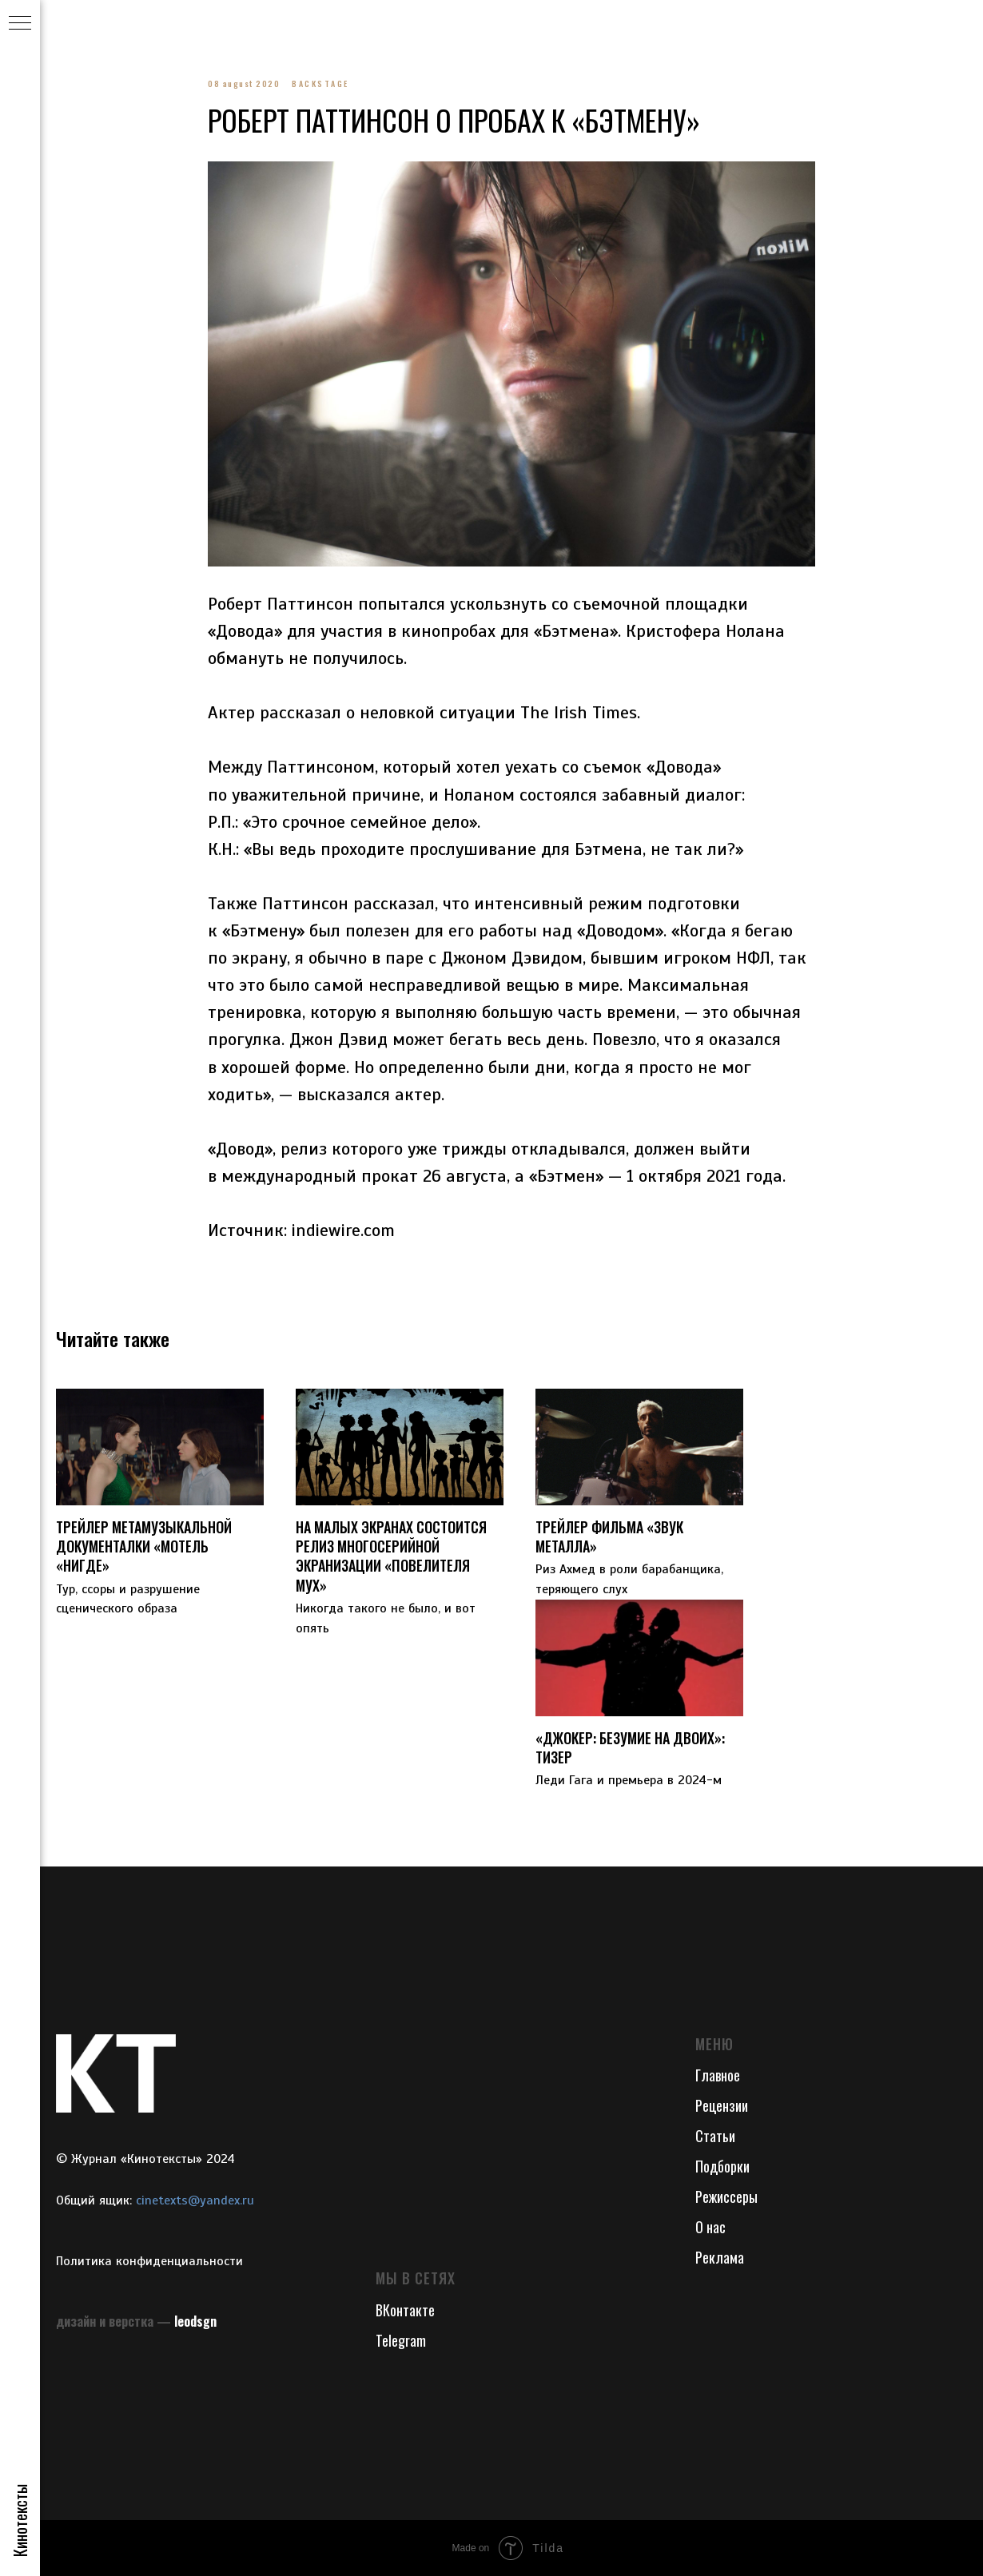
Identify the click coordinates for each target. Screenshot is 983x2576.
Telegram (401, 2340)
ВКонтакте (405, 2310)
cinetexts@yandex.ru (195, 2200)
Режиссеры (726, 2196)
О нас (710, 2226)
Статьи (715, 2135)
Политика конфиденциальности (149, 2261)
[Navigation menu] (20, 24)
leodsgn (195, 2321)
